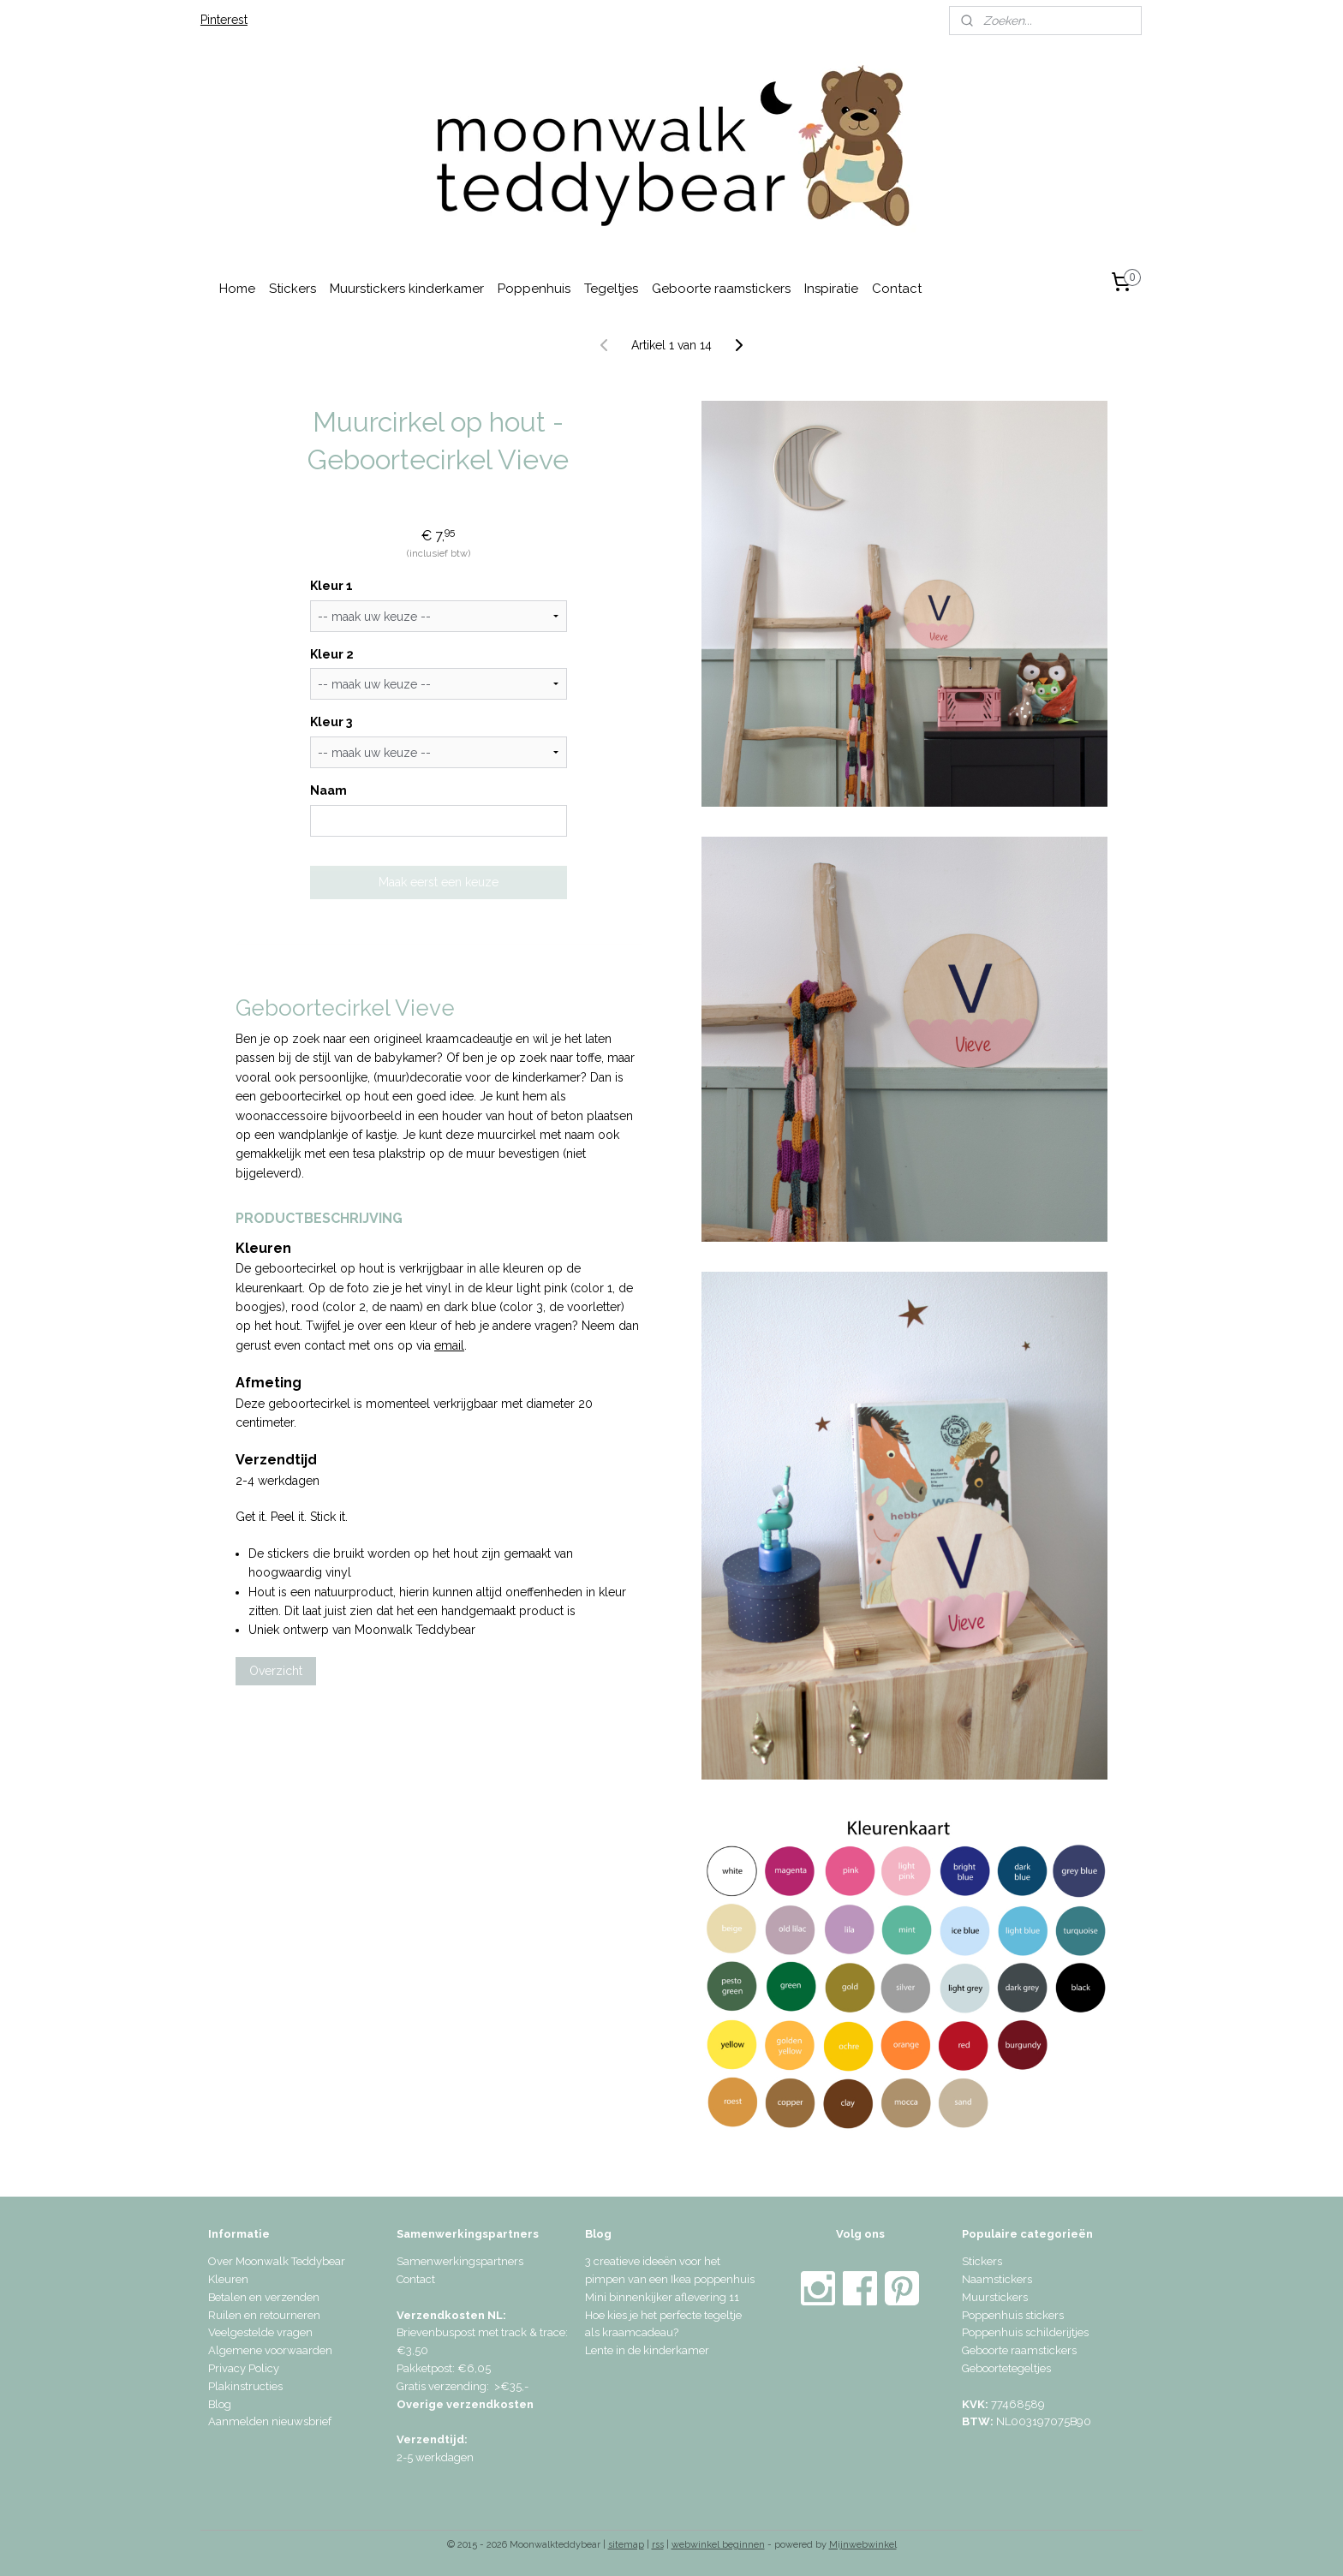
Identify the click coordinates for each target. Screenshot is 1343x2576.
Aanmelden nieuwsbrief (269, 2421)
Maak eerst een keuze (438, 882)
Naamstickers (997, 2279)
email (449, 1345)
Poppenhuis (534, 288)
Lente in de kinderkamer (647, 2350)
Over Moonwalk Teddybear (276, 2261)
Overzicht (275, 1671)
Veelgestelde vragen (260, 2332)
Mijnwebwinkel (863, 2544)
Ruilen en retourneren (264, 2315)
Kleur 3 (331, 722)
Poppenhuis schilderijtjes (1025, 2332)
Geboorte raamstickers (721, 288)
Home (237, 288)
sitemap (626, 2544)
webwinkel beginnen (718, 2544)
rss (658, 2544)
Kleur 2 (332, 654)
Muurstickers (995, 2297)
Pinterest (224, 20)
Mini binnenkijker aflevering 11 (662, 2297)
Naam (328, 790)
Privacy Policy (243, 2368)
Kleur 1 (331, 586)
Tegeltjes (611, 288)
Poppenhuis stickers (1013, 2315)
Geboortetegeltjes (1006, 2368)
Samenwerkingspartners (460, 2261)
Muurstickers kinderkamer (407, 288)
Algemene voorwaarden (270, 2350)
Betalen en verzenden (263, 2297)
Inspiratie (831, 288)
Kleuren (228, 2279)
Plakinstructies (245, 2386)
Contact (897, 288)
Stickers (292, 288)
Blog (219, 2404)
